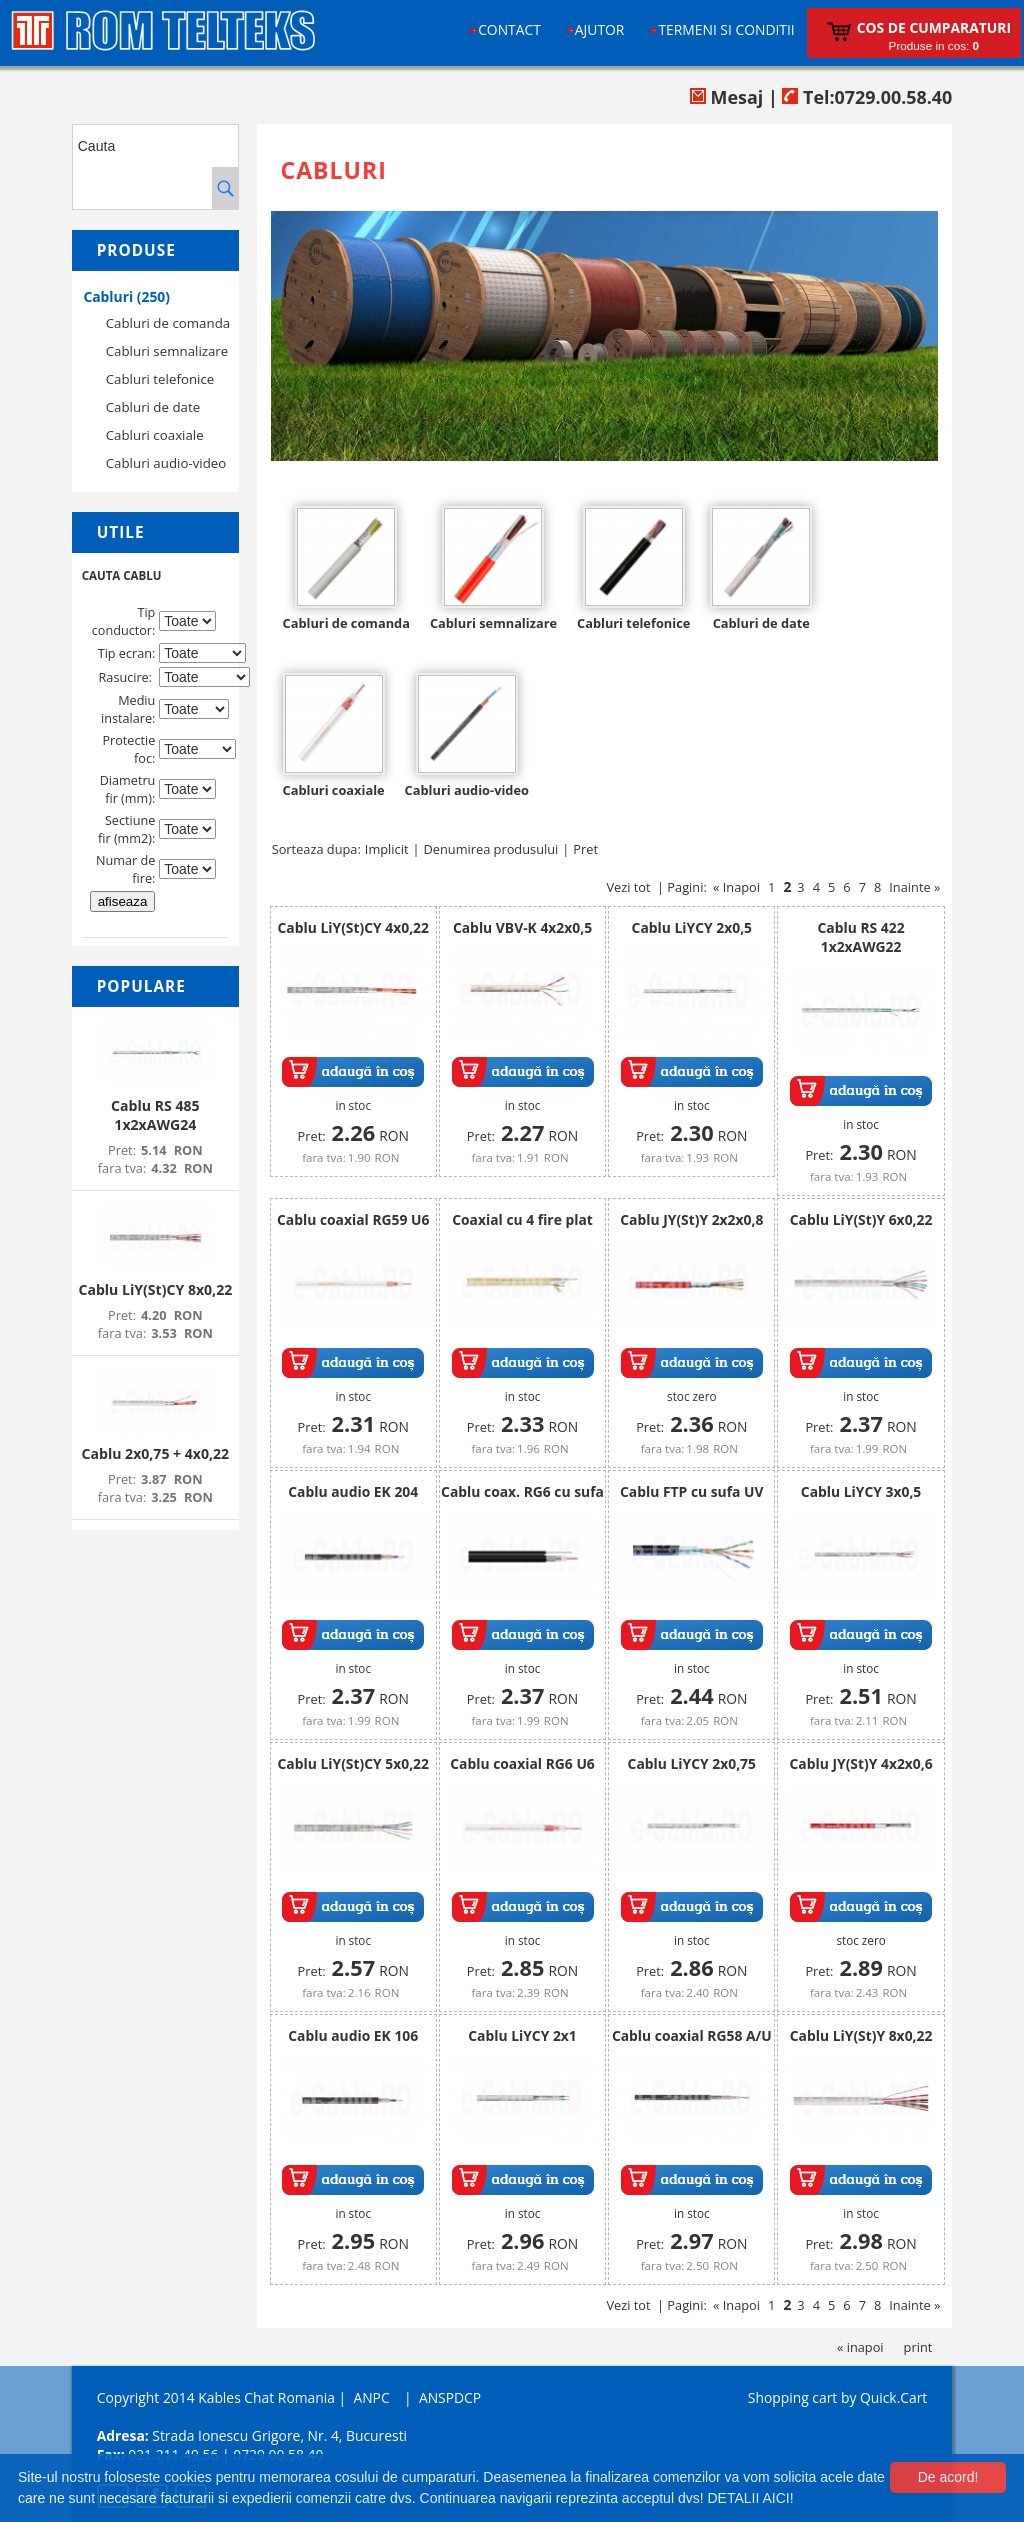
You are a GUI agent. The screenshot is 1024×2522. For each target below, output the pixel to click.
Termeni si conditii (726, 29)
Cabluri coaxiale (155, 435)
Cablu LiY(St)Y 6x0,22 (861, 1219)
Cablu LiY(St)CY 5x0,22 (353, 1763)
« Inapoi (736, 887)
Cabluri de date (153, 407)
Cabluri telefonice (160, 379)
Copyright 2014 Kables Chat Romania (216, 2397)
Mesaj (726, 97)
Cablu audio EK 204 (353, 1491)
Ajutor (600, 29)
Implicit (387, 849)
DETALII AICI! (750, 2498)
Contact (509, 29)
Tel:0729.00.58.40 (867, 97)
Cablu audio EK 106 (353, 2035)
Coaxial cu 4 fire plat (522, 1219)
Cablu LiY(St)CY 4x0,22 (353, 927)
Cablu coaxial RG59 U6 (353, 1219)
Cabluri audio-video (166, 463)
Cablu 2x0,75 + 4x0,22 (156, 1453)
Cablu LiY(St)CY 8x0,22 (155, 1289)
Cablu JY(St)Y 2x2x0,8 (691, 1219)
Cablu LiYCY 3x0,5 (861, 1491)
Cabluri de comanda (168, 323)
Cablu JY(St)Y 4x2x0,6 (861, 1763)
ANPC (371, 2397)
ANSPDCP (450, 2397)
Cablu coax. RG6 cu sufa (522, 1491)
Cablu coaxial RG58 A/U (692, 2035)
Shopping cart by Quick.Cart (837, 2397)
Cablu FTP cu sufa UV (692, 1491)
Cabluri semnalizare (167, 351)
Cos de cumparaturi (934, 27)
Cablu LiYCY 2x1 (522, 2035)
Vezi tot (628, 887)
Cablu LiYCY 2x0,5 (692, 927)
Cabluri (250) (126, 296)
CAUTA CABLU (122, 575)
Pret (585, 849)
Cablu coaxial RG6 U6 (522, 1763)
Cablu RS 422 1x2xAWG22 (861, 937)
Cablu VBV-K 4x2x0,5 (522, 927)
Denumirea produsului (491, 849)
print (918, 2347)
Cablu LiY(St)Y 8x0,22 (861, 2035)
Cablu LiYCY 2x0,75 (692, 1763)
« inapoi (860, 2347)
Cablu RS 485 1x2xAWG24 (155, 1115)
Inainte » (914, 887)
